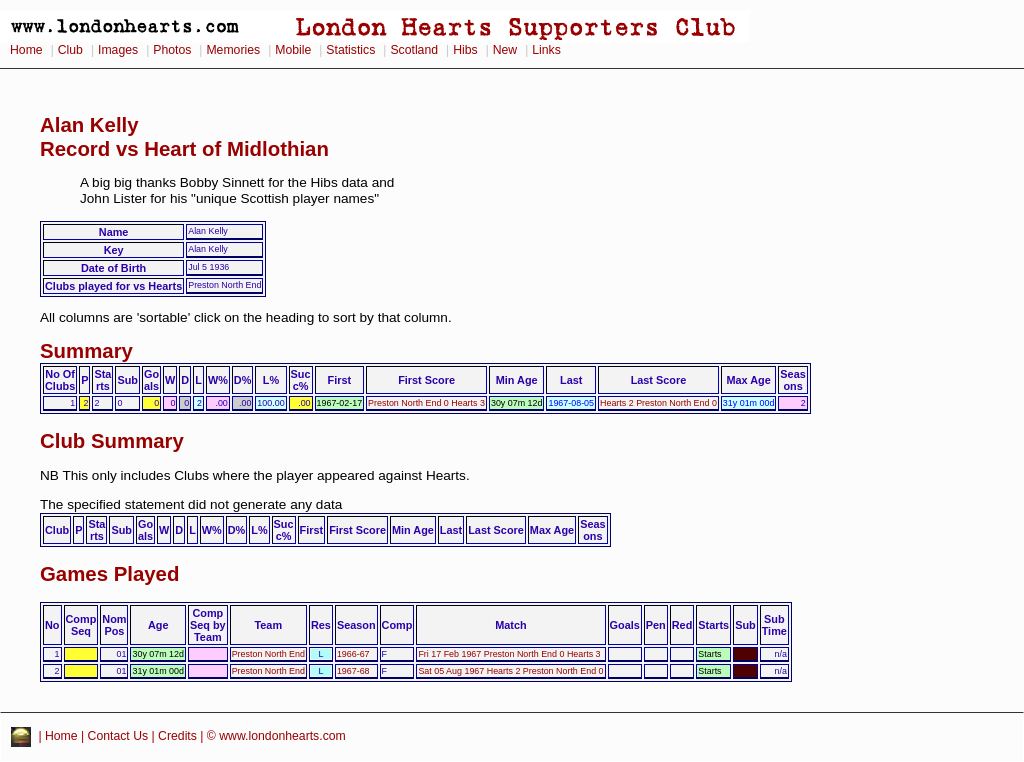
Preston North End (268, 654)
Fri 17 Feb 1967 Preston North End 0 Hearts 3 (509, 654)
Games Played (109, 574)
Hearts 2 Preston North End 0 (658, 403)
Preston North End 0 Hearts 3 (426, 403)
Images (118, 50)
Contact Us (118, 736)
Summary (86, 351)
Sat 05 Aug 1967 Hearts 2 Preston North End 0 (510, 671)
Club (70, 50)
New (505, 50)
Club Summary (112, 441)
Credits (177, 736)
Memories (233, 50)
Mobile (293, 50)
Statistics (350, 50)
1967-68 (353, 671)
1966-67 (353, 654)
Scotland (414, 50)
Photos (172, 50)
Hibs (465, 50)
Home (26, 50)
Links (546, 50)
